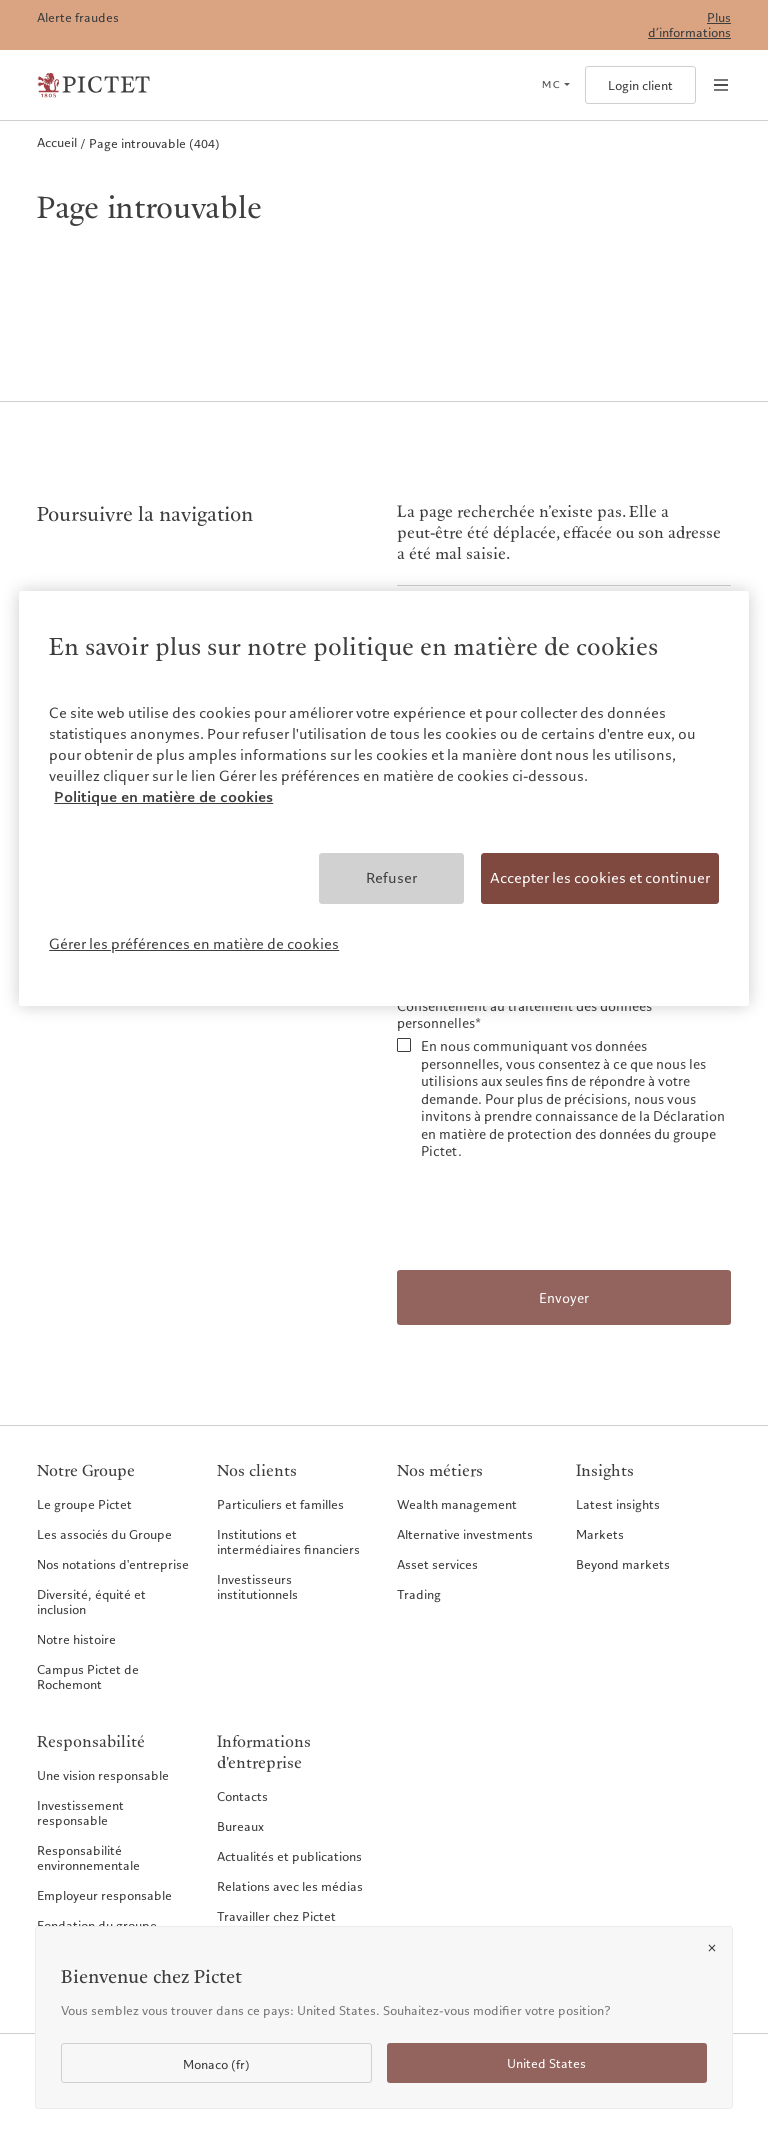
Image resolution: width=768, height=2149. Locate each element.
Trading (419, 1594)
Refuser (391, 878)
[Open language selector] (555, 85)
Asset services (437, 1564)
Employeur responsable (104, 1895)
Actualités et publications (289, 1856)
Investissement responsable (80, 1812)
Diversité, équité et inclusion (91, 1601)
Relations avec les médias (290, 1886)
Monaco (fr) (216, 2064)
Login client (640, 85)
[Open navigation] (721, 85)
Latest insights (618, 1504)
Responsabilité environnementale (88, 1857)
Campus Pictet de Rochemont (88, 1676)
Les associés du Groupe (104, 1534)
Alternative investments (465, 1534)
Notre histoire (76, 1639)
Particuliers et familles (280, 1504)
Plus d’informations (689, 25)
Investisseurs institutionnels (257, 1586)
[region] (384, 798)
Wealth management (457, 1504)
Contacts (242, 1796)
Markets (600, 1534)
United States (546, 2063)
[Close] (712, 1948)
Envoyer (564, 1298)
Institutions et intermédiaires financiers (288, 1541)
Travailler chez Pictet (276, 1916)
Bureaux (240, 1826)
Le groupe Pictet (84, 1504)
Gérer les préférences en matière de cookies (194, 944)
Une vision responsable (103, 1775)
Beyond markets (623, 1564)
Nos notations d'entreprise (113, 1564)
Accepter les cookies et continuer (600, 878)
